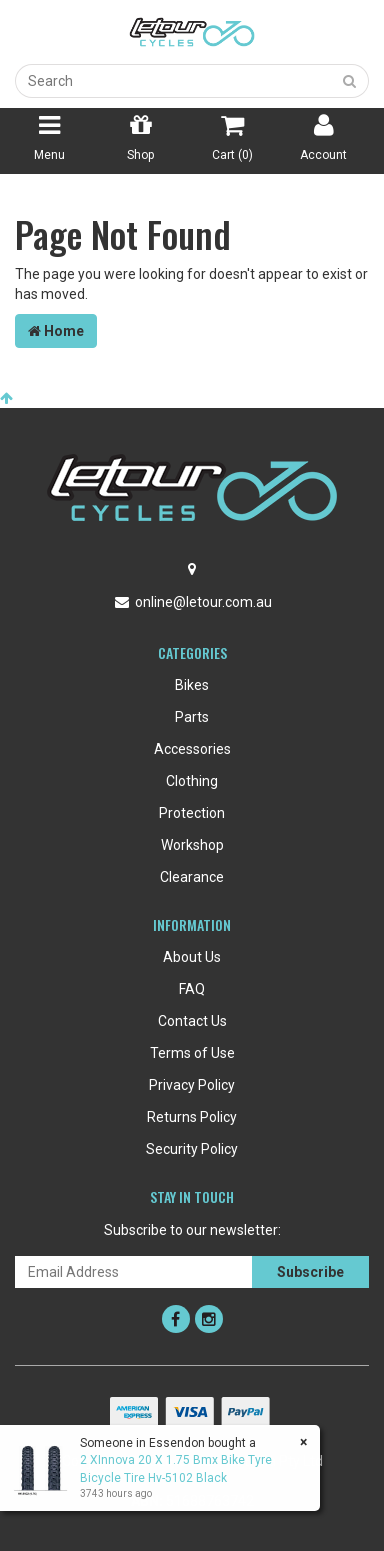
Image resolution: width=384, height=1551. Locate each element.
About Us (192, 957)
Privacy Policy (192, 1085)
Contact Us (192, 1021)
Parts (192, 717)
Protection (192, 813)
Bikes (192, 685)
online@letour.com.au (203, 602)
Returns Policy (192, 1117)
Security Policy (192, 1149)
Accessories (192, 749)
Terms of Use (192, 1053)
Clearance (192, 877)
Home (56, 331)
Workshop (192, 845)
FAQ (192, 989)
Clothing (192, 781)
